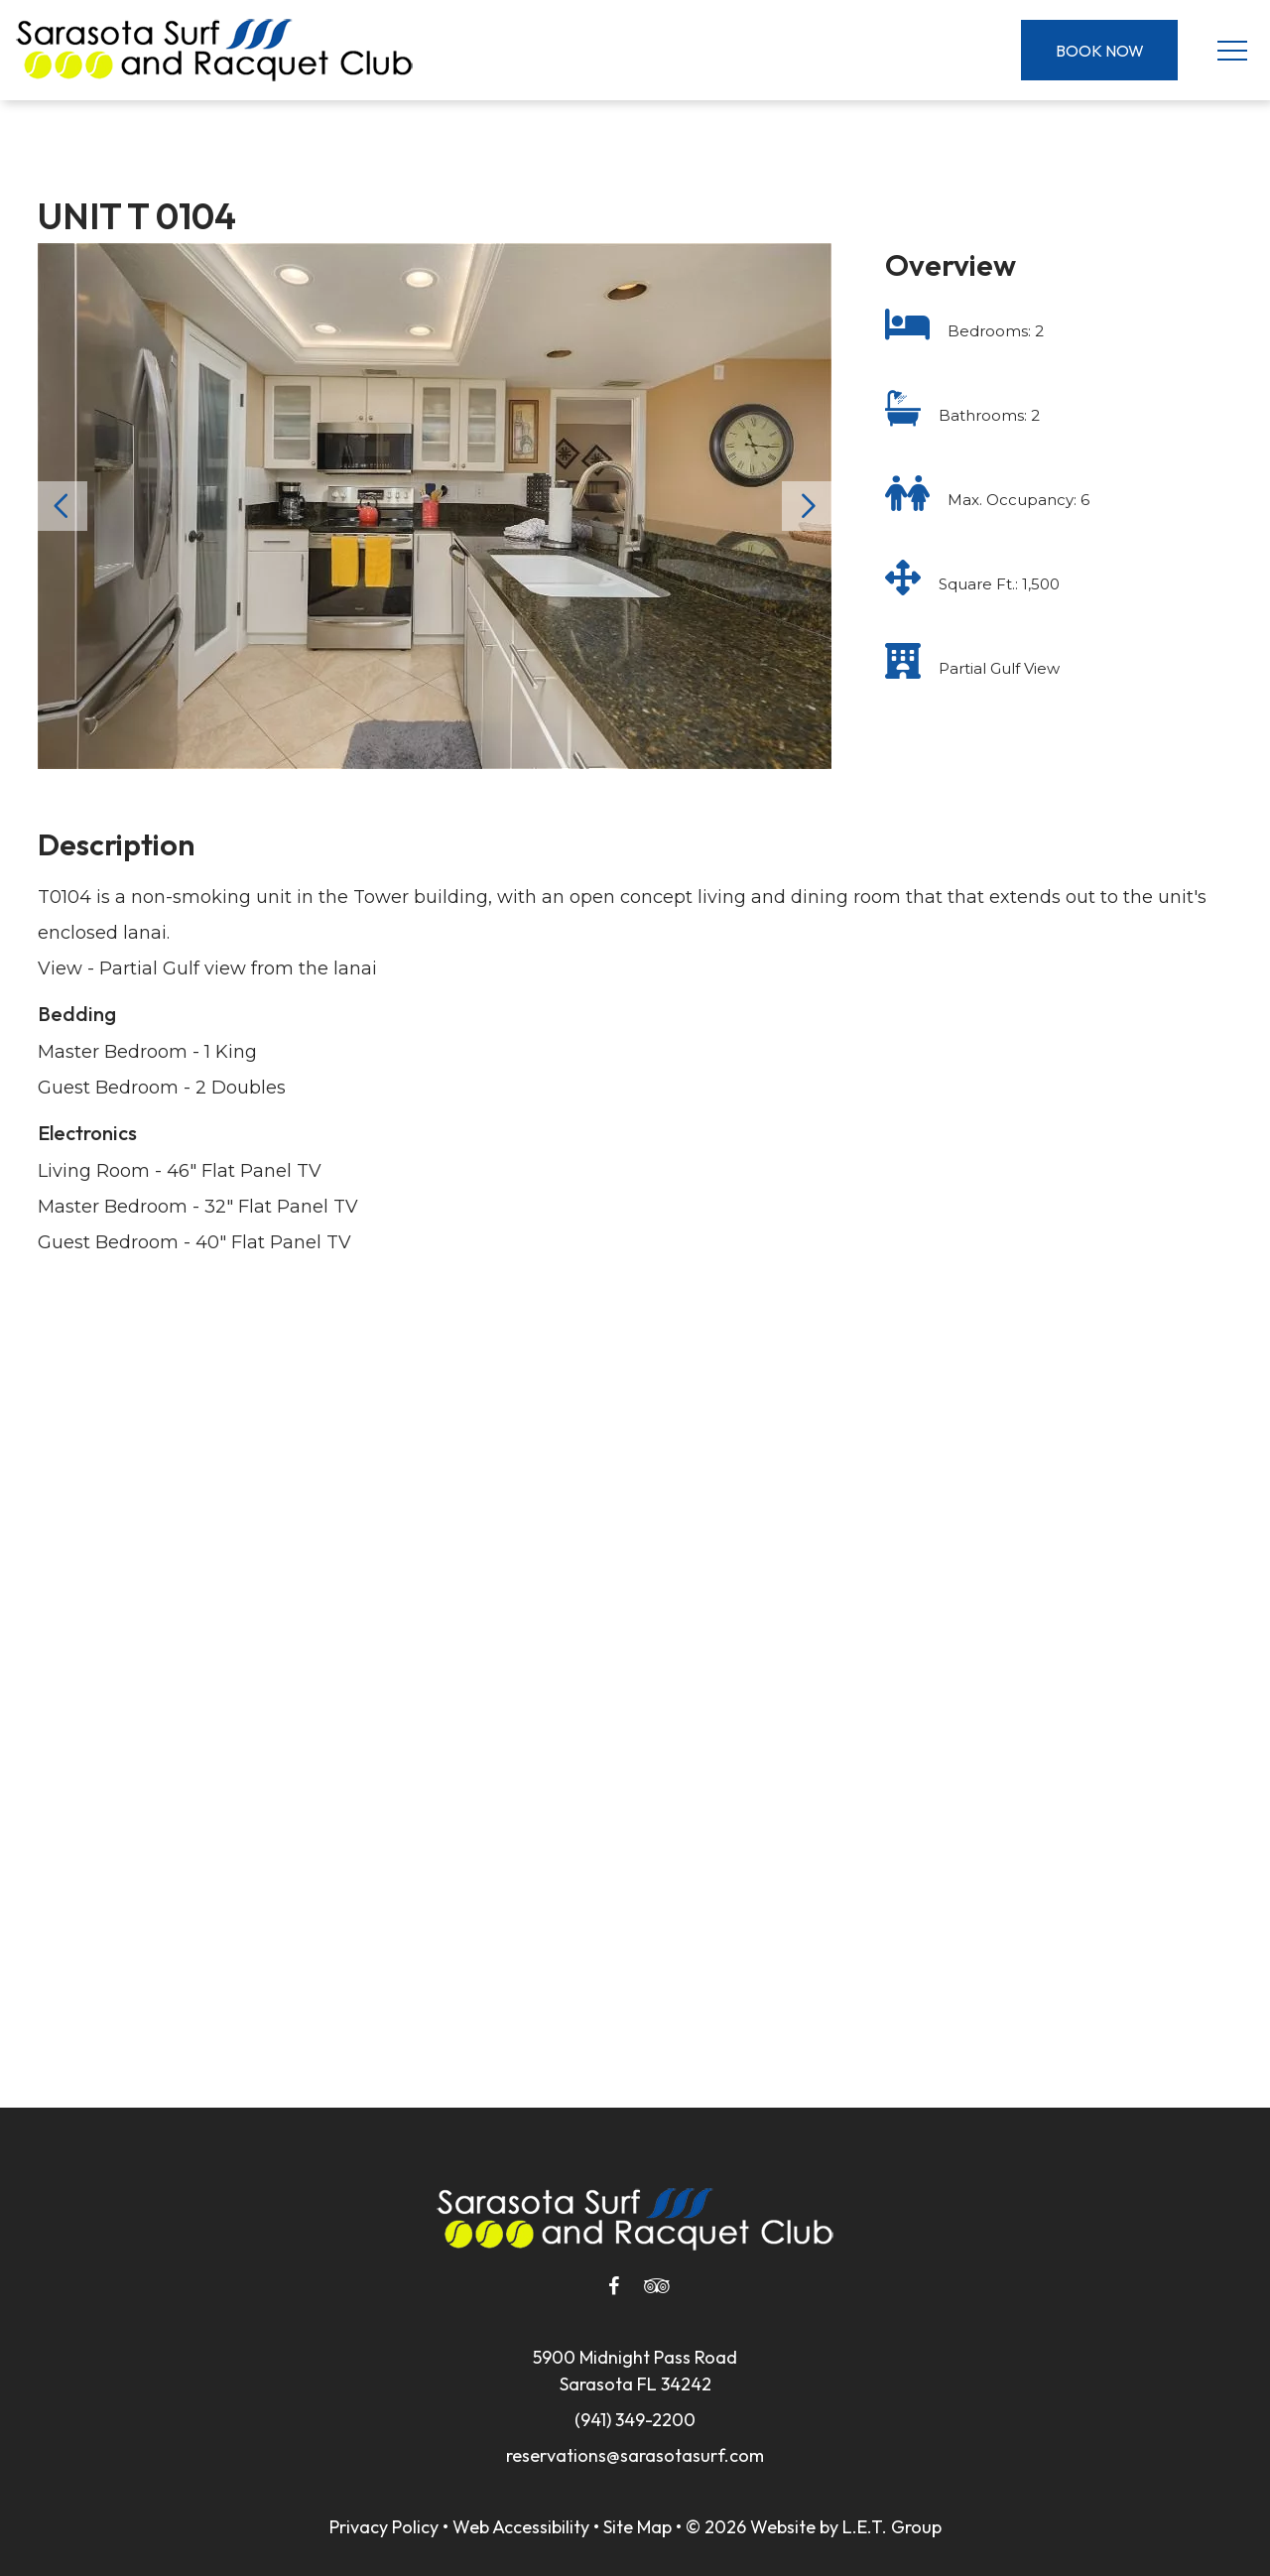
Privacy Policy (384, 2526)
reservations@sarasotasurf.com (635, 2455)
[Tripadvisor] (657, 2286)
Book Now (1100, 51)
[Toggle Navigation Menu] (1231, 50)
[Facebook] (613, 2286)
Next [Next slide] (806, 506)
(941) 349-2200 (635, 2419)
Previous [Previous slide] (62, 506)
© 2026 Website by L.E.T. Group (814, 2526)
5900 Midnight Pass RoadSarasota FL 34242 (635, 2370)
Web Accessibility (520, 2526)
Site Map (637, 2526)
